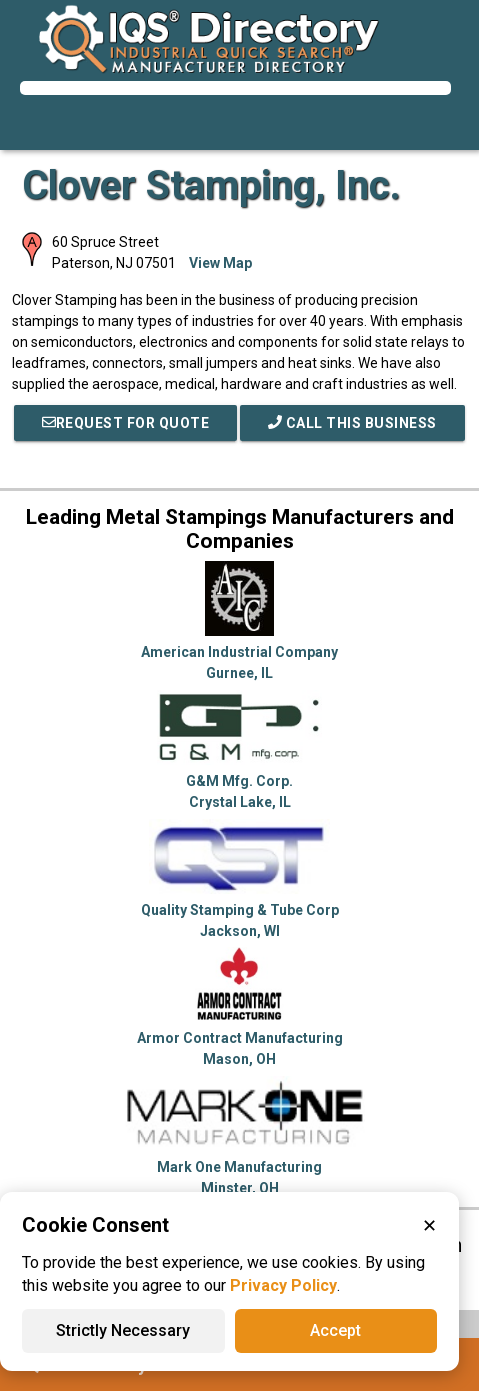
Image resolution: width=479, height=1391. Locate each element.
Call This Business (352, 423)
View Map (220, 263)
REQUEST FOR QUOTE (126, 423)
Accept (335, 1330)
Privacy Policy (283, 1285)
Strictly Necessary (123, 1330)
